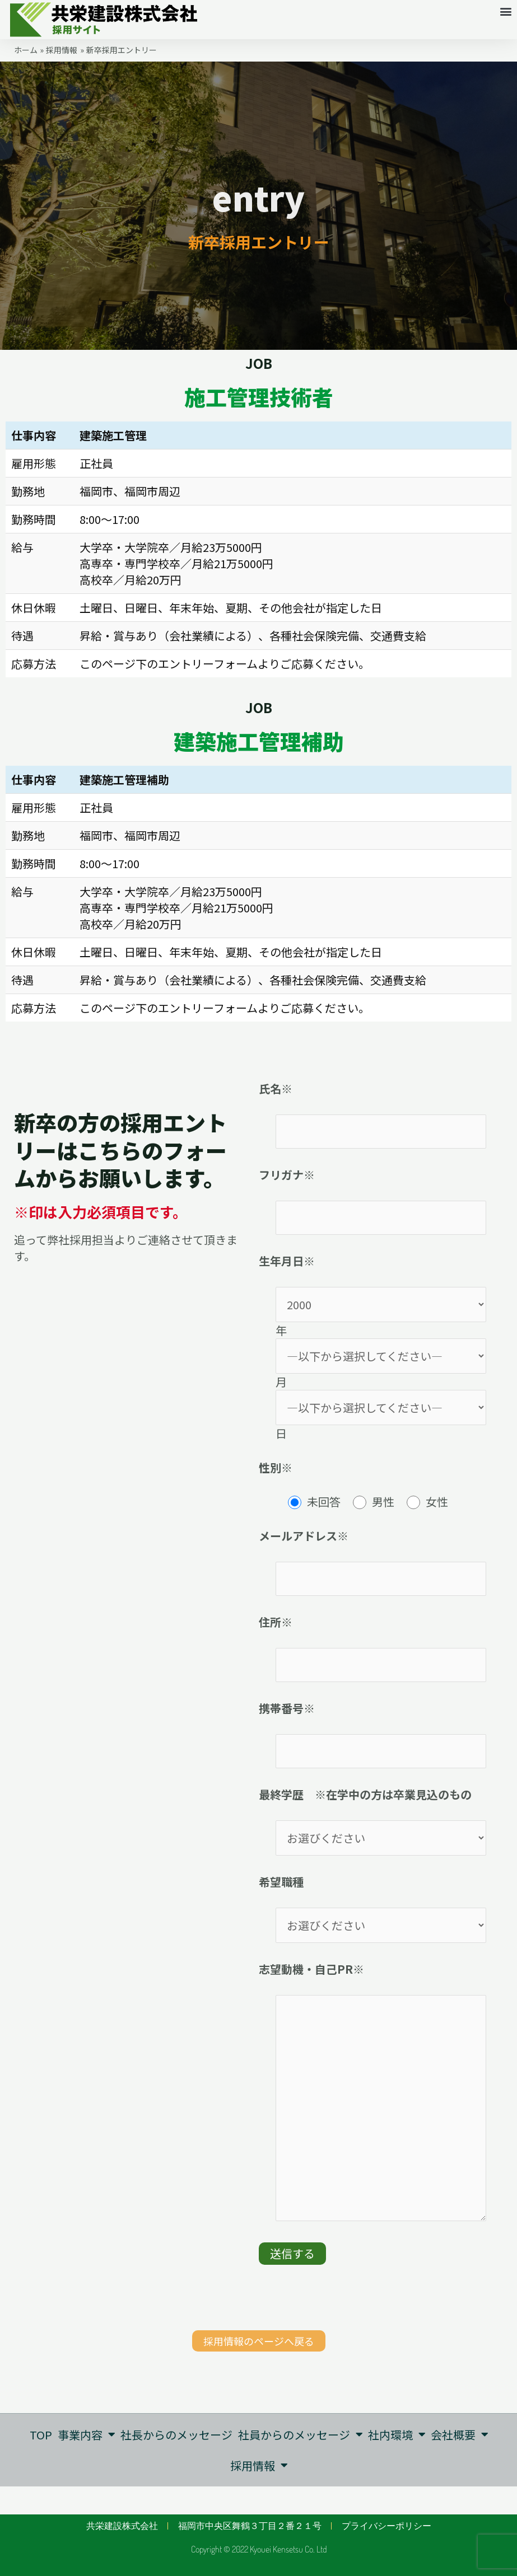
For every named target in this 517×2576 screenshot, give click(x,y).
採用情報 (258, 2465)
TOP (40, 2435)
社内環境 (397, 2434)
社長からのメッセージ (176, 2435)
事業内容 (85, 2434)
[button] (506, 11)
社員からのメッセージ (299, 2434)
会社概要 (460, 2434)
